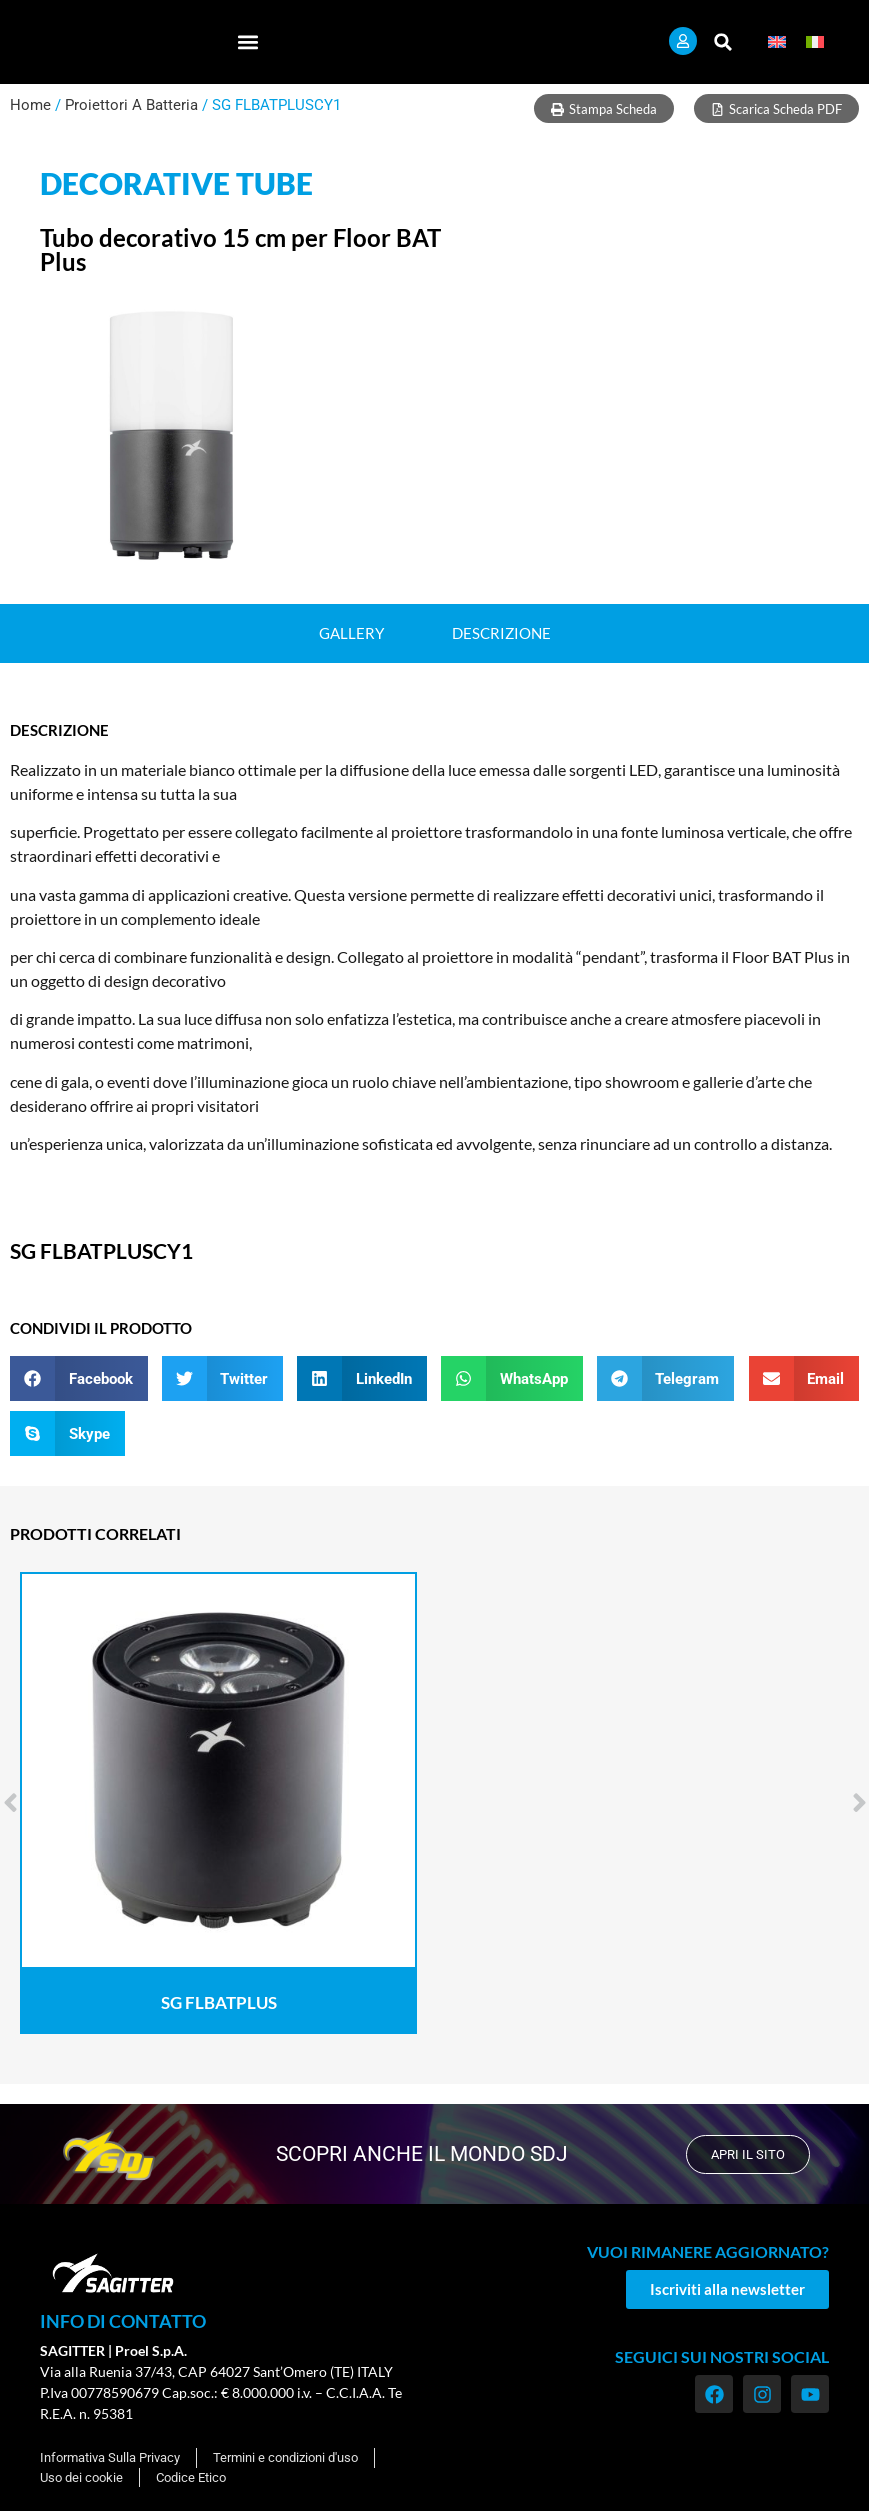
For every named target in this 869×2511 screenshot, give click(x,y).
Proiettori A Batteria (131, 105)
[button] (247, 41)
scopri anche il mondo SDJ (417, 2154)
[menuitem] (777, 41)
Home (30, 105)
